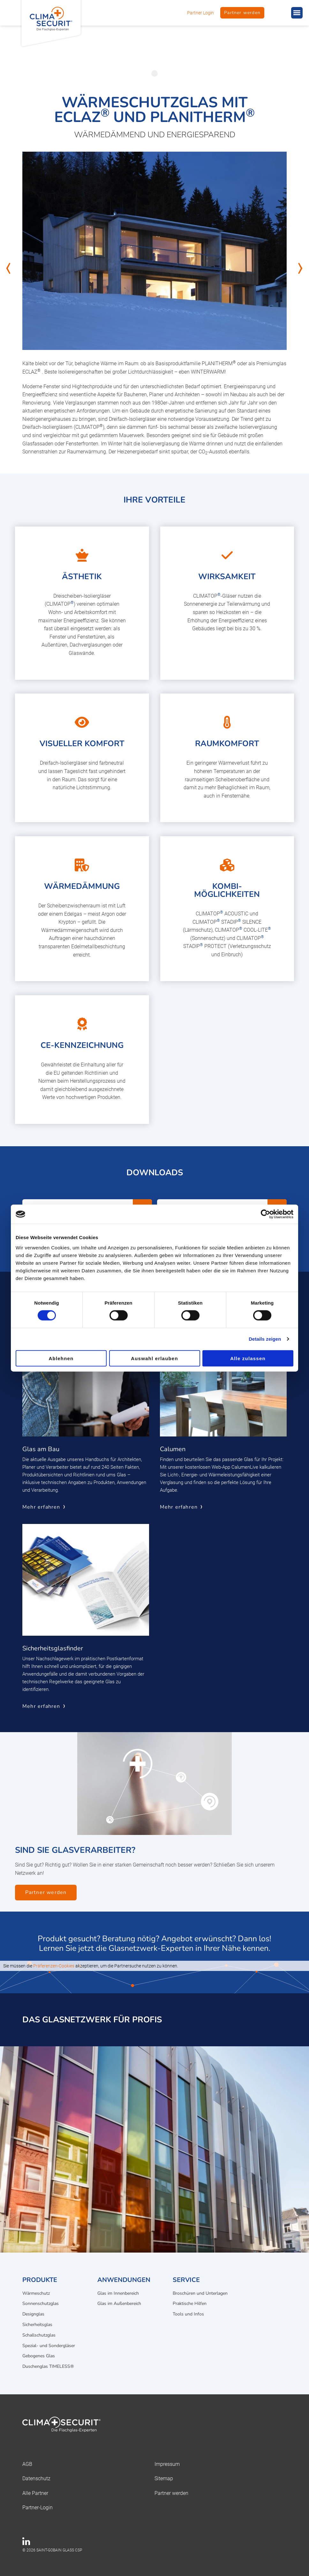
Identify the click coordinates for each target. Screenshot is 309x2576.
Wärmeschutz (36, 2293)
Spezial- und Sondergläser (48, 2346)
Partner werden (242, 13)
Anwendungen (123, 2280)
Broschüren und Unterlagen (200, 2293)
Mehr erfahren (41, 1507)
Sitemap (163, 2478)
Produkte (39, 2280)
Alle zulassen (248, 1358)
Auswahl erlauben (154, 1358)
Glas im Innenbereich (118, 2293)
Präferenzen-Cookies (53, 1965)
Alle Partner (35, 2493)
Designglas (33, 2314)
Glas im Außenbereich (119, 2303)
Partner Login (200, 12)
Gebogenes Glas (38, 2356)
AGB (27, 2464)
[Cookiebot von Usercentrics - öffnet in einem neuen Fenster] (265, 1214)
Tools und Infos (188, 2314)
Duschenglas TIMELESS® (48, 2366)
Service (186, 2280)
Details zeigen (265, 1339)
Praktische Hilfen (190, 2303)
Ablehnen (61, 1358)
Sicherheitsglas (37, 2325)
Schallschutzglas (39, 2335)
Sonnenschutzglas (40, 2303)
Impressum (167, 2464)
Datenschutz (36, 2478)
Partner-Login (37, 2507)
